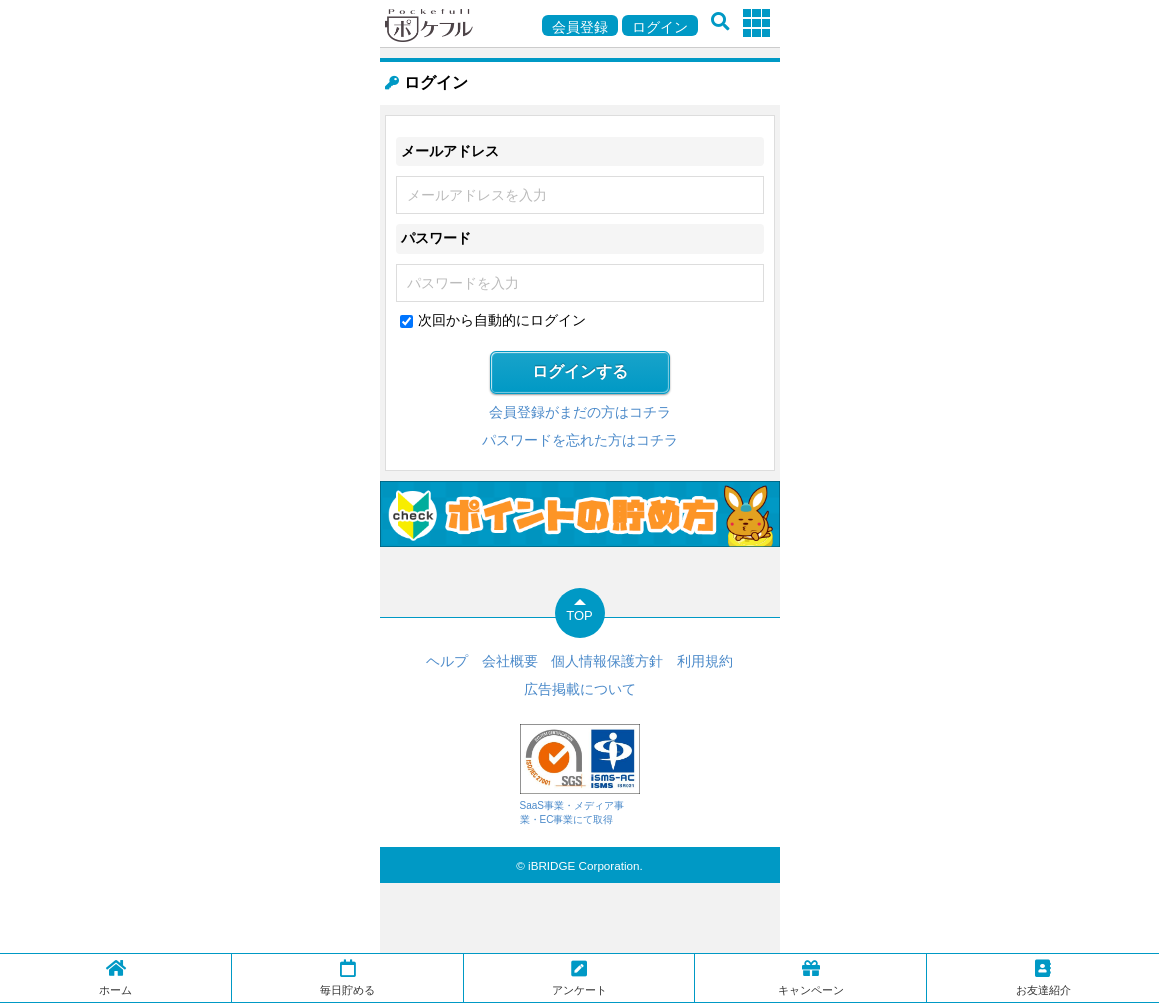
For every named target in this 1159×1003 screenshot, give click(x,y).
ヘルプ (447, 661)
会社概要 (510, 661)
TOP (579, 615)
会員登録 (580, 27)
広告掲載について (580, 689)
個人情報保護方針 (607, 661)
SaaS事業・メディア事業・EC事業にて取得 (580, 774)
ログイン (660, 27)
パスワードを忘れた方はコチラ (580, 440)
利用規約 (705, 661)
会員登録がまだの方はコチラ (580, 412)
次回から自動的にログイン (502, 320)
